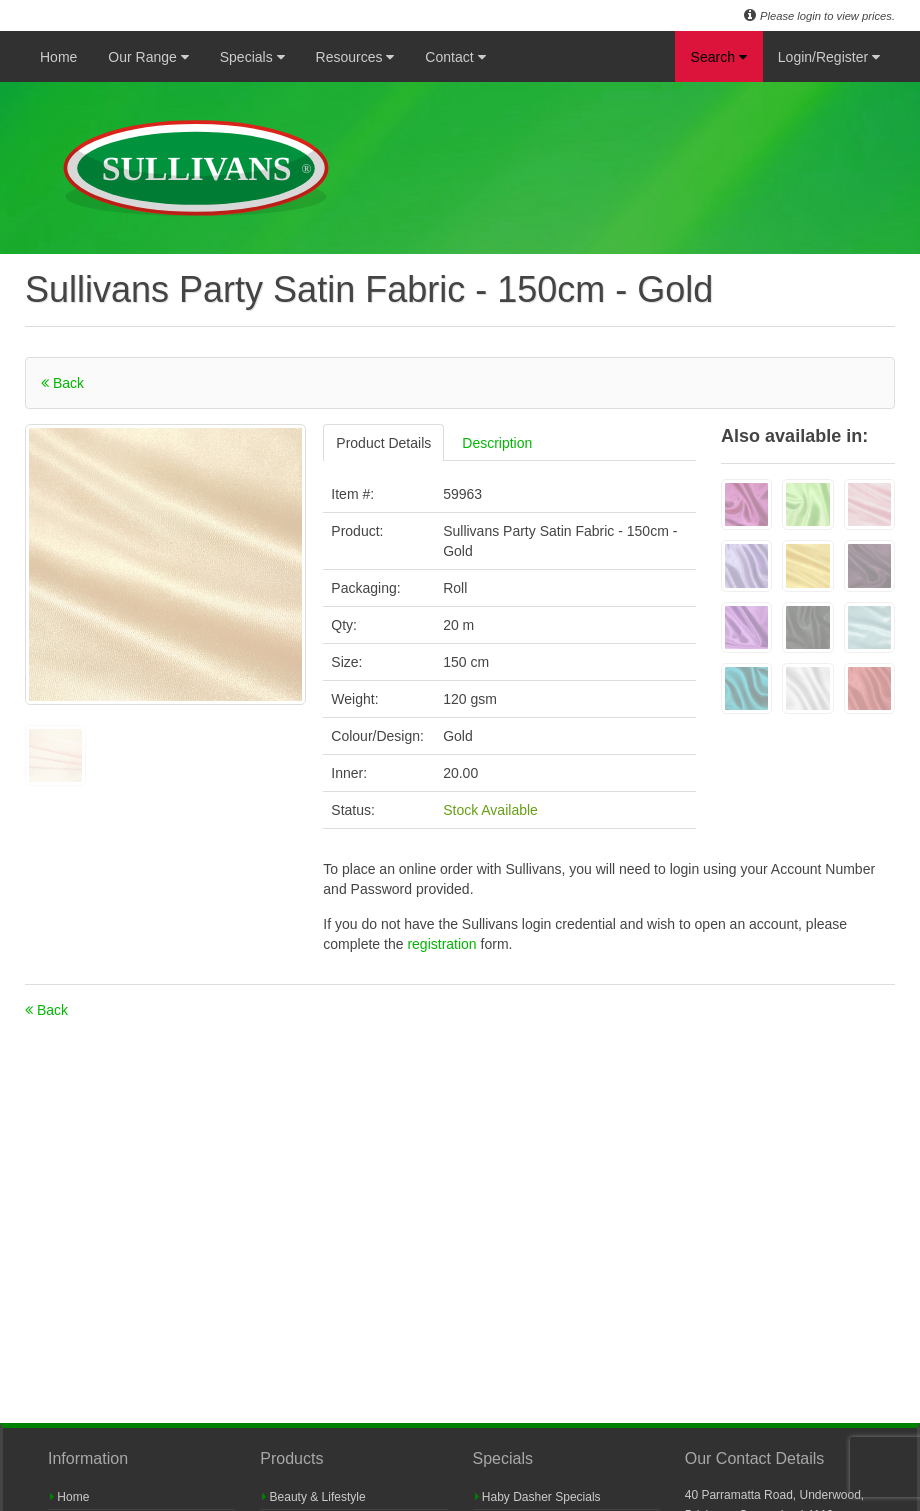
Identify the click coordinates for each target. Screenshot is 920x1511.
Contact (455, 57)
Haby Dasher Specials (538, 1497)
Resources (355, 57)
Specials (252, 57)
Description (497, 443)
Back (62, 383)
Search (719, 57)
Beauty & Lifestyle (313, 1497)
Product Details (383, 443)
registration (443, 944)
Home (58, 57)
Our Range (148, 57)
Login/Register (829, 57)
